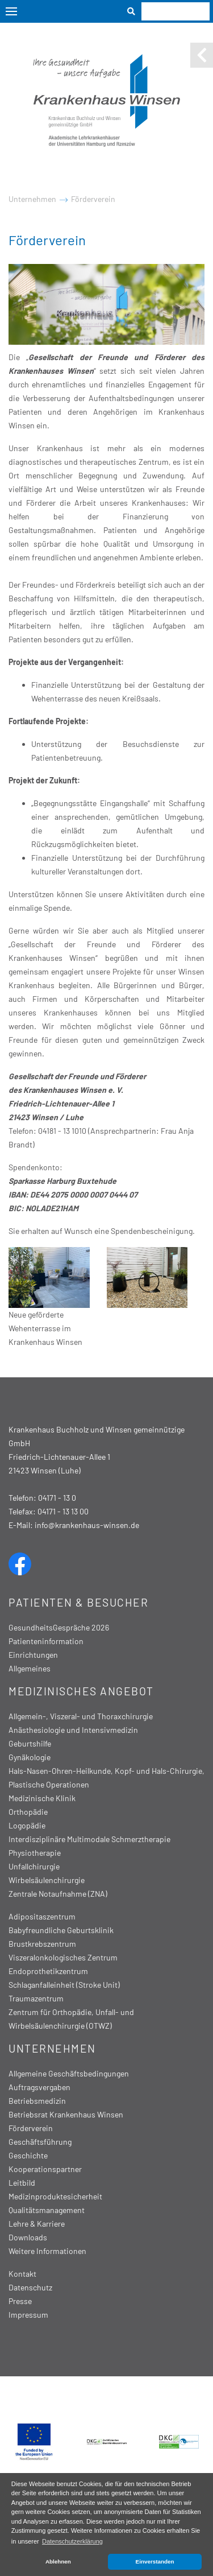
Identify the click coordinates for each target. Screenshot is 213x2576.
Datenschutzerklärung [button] (72, 2541)
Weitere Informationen (47, 2251)
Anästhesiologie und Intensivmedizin (73, 1730)
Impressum (28, 2314)
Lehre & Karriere (37, 2223)
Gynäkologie (30, 1757)
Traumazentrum (36, 1998)
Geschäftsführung (40, 2141)
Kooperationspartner (45, 2169)
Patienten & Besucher (78, 1602)
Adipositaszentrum (42, 1916)
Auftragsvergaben (39, 2087)
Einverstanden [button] (155, 2561)
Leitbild (22, 2182)
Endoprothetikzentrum (48, 1971)
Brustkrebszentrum (42, 1943)
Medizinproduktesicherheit (55, 2196)
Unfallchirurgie (34, 1866)
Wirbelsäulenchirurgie (47, 1880)
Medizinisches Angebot (81, 1691)
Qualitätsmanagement (47, 2210)
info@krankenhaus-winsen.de (87, 1525)
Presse (20, 2301)
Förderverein (93, 199)
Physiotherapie (35, 1852)
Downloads (28, 2237)
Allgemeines (30, 1668)
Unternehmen (32, 199)
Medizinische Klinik (42, 1798)
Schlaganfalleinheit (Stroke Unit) (64, 1984)
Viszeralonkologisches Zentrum (63, 1957)
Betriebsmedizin (37, 2101)
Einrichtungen (33, 1654)
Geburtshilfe (30, 1743)
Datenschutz (30, 2287)
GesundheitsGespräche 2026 (59, 1627)
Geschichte (28, 2155)
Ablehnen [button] (58, 2561)
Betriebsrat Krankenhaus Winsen (66, 2114)
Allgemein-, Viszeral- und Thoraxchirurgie (81, 1716)
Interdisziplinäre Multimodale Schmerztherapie (89, 1839)
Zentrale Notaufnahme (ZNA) (58, 1893)
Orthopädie (28, 1812)
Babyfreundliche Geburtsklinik (61, 1930)
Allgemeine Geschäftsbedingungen (69, 2073)
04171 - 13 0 (57, 1497)
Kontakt (22, 2273)
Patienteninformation (46, 1641)
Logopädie (27, 1825)
